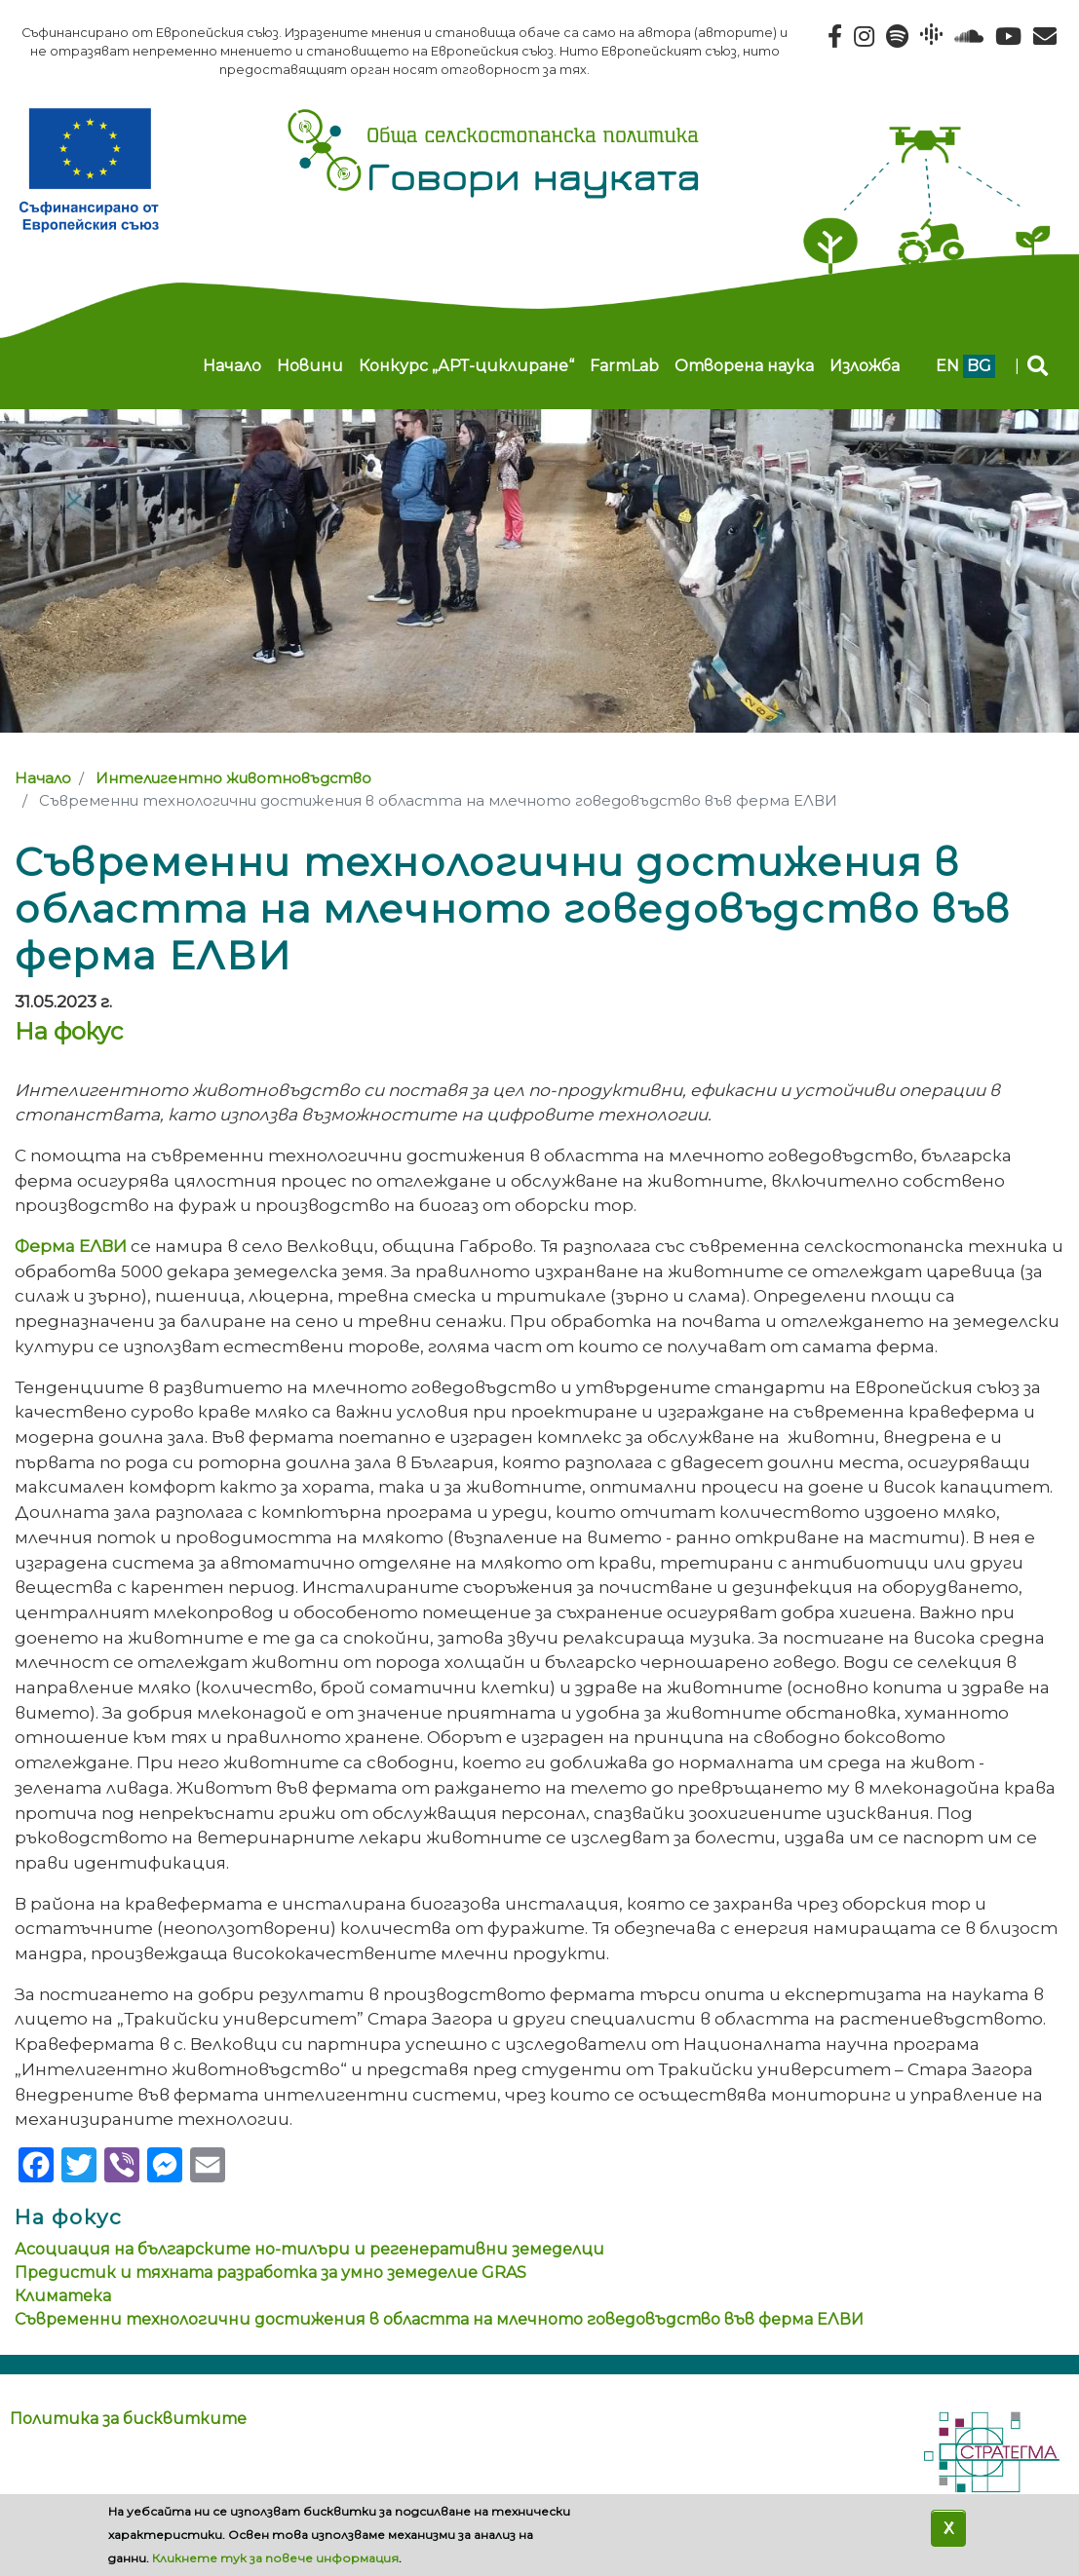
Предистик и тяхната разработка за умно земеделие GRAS (270, 2272)
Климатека (63, 2296)
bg (979, 366)
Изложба (864, 366)
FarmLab (624, 366)
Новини (310, 366)
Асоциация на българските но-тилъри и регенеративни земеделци (309, 2249)
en (947, 366)
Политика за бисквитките (128, 2418)
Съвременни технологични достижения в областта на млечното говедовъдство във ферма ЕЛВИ (439, 2319)
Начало (232, 366)
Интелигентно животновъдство (233, 778)
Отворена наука (744, 366)
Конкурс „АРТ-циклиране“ (466, 366)
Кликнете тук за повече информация (275, 2558)
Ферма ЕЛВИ (71, 1245)
